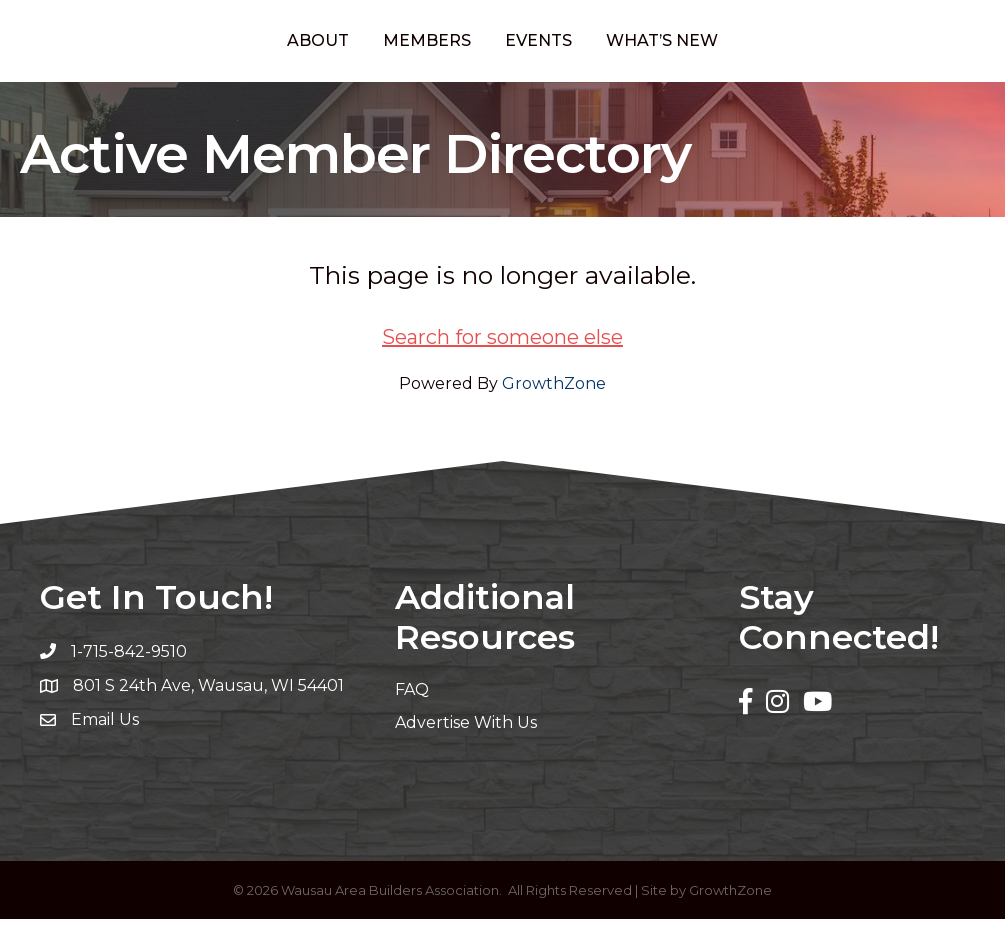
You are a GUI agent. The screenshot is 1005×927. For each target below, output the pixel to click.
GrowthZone (554, 391)
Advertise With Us (466, 730)
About (236, 43)
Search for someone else (502, 345)
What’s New (744, 43)
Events (620, 43)
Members (345, 43)
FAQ (412, 697)
